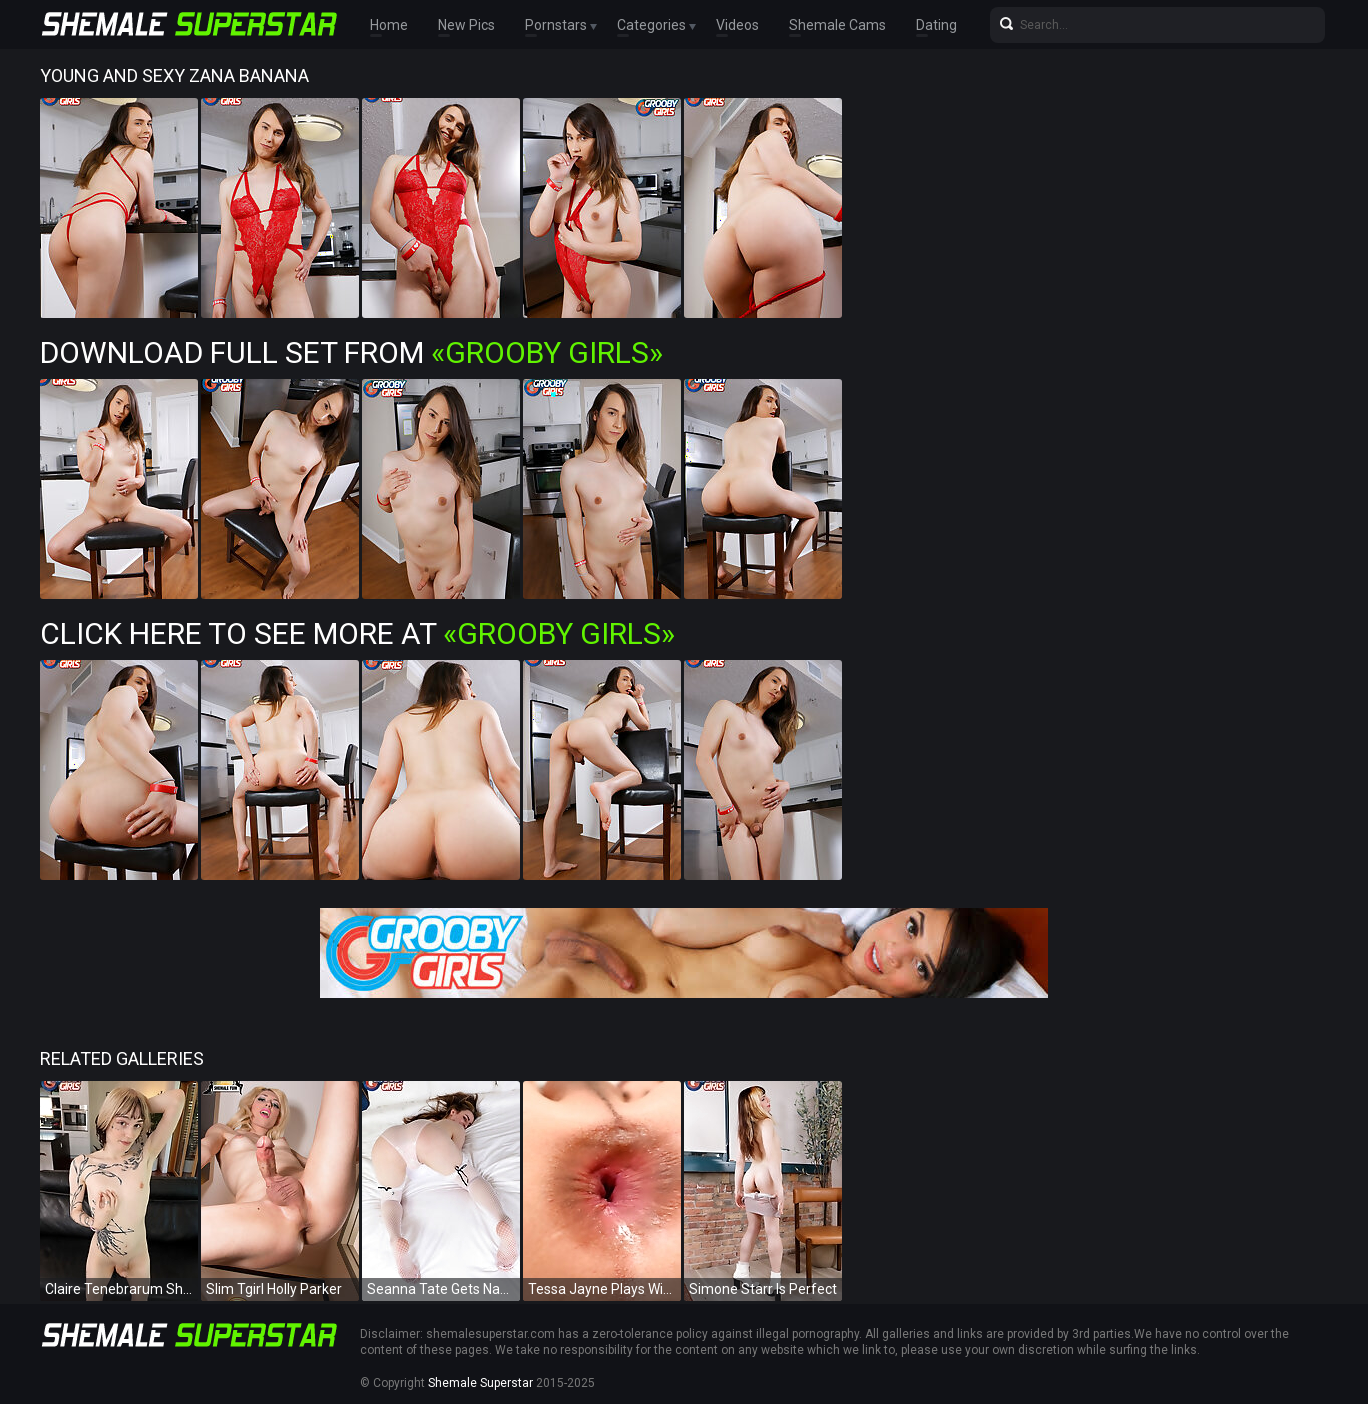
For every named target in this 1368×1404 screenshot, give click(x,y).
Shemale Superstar (480, 1383)
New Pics (466, 25)
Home (389, 25)
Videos (737, 25)
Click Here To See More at (357, 633)
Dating (936, 25)
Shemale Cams (837, 25)
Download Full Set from (351, 352)
